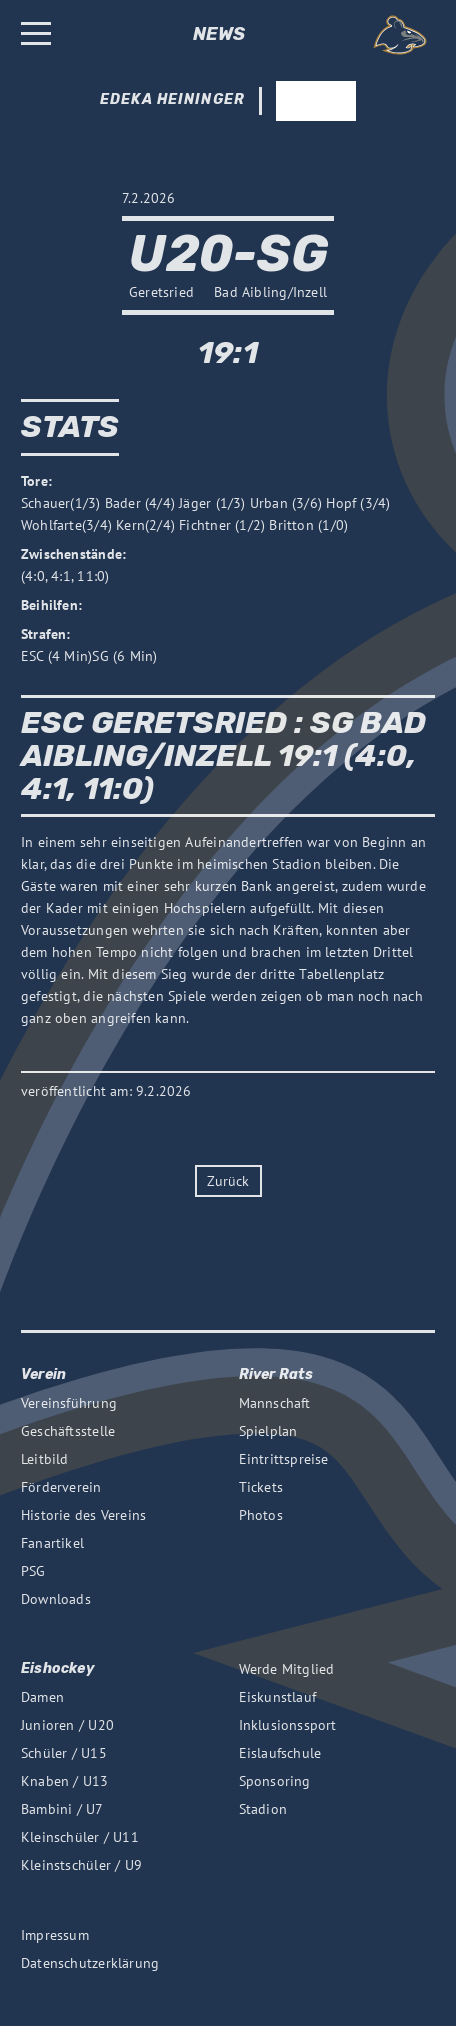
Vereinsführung (69, 1403)
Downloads (56, 1599)
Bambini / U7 (62, 1809)
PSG (33, 1571)
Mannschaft (275, 1403)
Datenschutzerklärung (90, 1963)
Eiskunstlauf (278, 1697)
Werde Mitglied (287, 1669)
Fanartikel (52, 1543)
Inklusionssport (288, 1725)
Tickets (261, 1487)
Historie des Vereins (83, 1515)
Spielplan (268, 1431)
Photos (261, 1515)
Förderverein (61, 1487)
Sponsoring (275, 1781)
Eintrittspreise (284, 1459)
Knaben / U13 (65, 1781)
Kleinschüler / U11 (80, 1837)
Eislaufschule (280, 1753)
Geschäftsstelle (68, 1431)
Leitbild (45, 1459)
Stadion (263, 1809)
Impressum (55, 1935)
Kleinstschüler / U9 (81, 1865)
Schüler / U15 (64, 1753)
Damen (42, 1697)
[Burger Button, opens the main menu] (36, 35)
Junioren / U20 (67, 1725)
